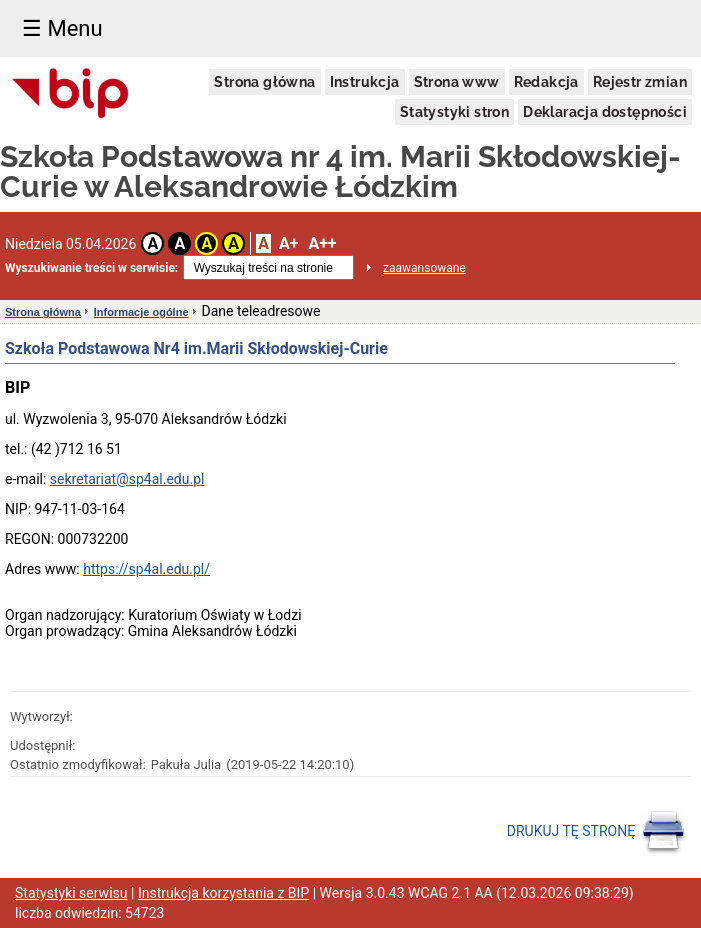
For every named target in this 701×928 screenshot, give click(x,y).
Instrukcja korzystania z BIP (223, 893)
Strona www (457, 82)
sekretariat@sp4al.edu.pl (127, 479)
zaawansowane (424, 268)
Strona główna (264, 82)
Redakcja (546, 82)
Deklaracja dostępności (605, 112)
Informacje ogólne (141, 312)
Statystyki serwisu (71, 893)
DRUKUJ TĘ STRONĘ (596, 832)
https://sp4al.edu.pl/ (146, 569)
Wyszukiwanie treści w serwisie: (91, 268)
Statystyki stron (454, 112)
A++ (322, 243)
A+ (288, 243)
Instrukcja (365, 82)
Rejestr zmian (640, 82)
